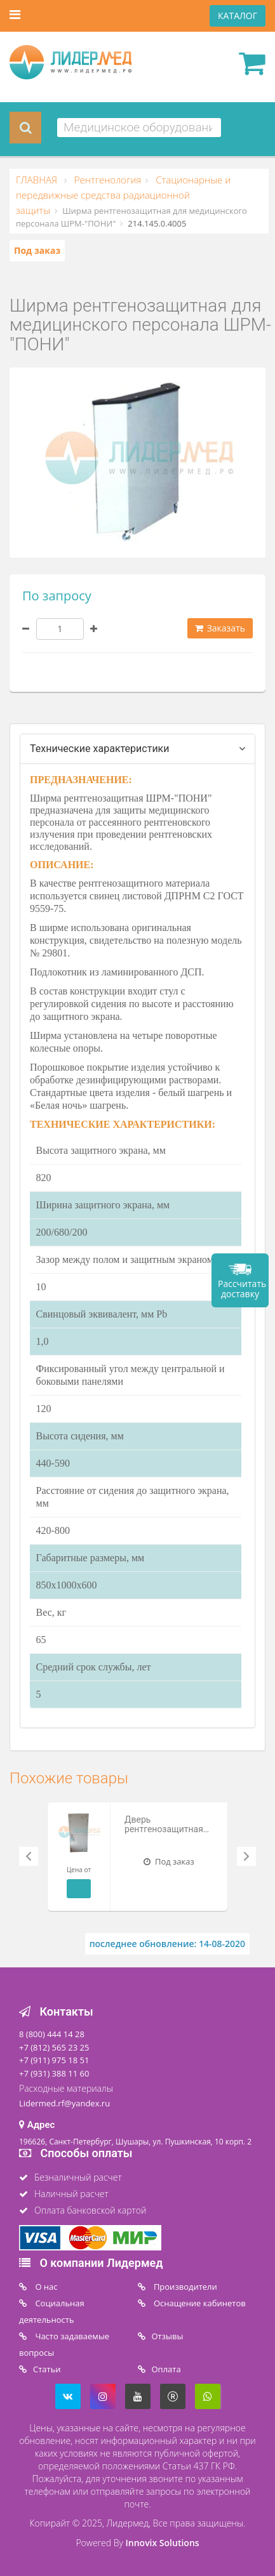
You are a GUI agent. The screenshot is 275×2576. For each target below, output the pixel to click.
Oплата (166, 2369)
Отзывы (168, 2336)
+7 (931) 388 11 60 (54, 2073)
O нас (45, 2286)
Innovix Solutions (162, 2543)
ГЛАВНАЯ (38, 179)
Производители (184, 2286)
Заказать (220, 628)
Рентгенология (107, 179)
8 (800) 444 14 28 (51, 2034)
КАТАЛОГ (237, 16)
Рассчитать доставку (242, 1289)
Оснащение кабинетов (199, 2303)
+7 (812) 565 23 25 (54, 2047)
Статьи (47, 2369)
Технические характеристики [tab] (100, 749)
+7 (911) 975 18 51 (54, 2060)
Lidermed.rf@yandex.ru (64, 2103)
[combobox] (139, 127)
